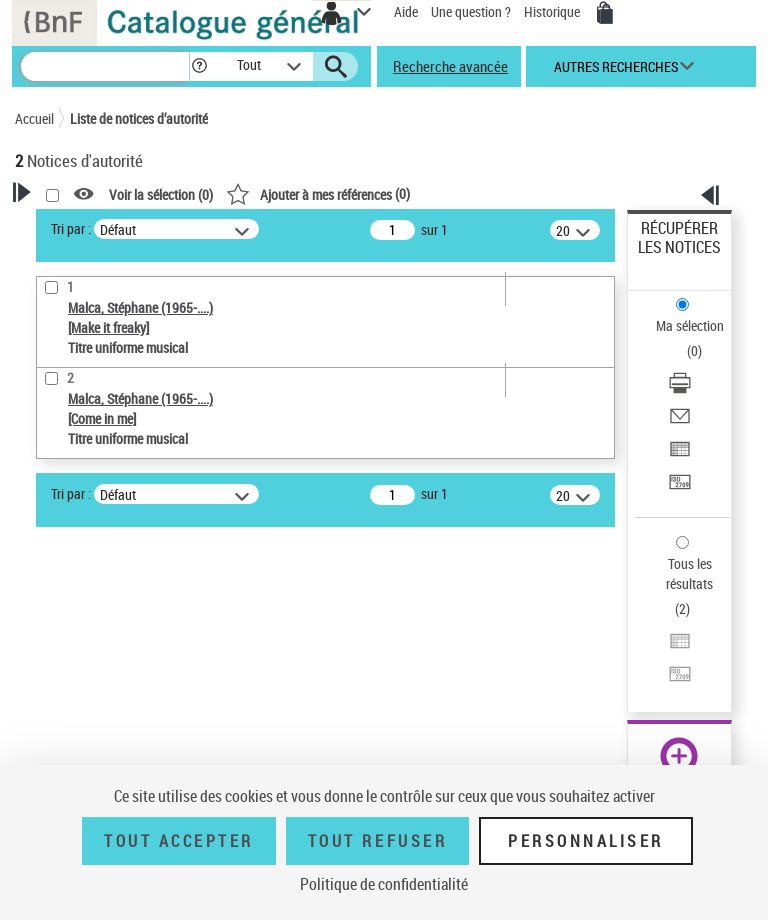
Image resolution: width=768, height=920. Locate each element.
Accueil (34, 118)
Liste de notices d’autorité (139, 118)
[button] (199, 66)
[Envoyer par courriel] (680, 422)
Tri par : (71, 228)
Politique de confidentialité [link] (384, 884)
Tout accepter (179, 841)
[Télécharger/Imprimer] (680, 389)
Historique (553, 11)
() (318, 193)
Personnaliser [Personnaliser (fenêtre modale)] (586, 841)
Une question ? (471, 11)
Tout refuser (377, 841)
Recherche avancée (450, 66)
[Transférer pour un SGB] (680, 488)
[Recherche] (105, 66)
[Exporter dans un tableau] (680, 455)
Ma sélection (690, 325)
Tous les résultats (689, 573)
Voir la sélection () (161, 194)
